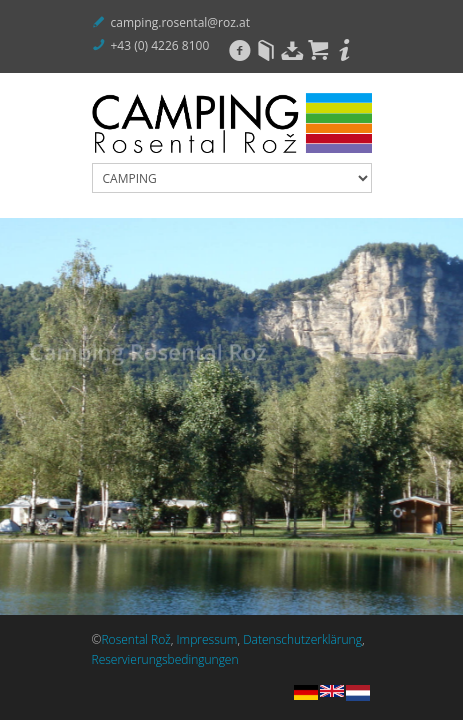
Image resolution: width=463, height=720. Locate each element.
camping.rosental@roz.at (180, 22)
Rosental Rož (135, 639)
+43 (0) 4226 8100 (160, 45)
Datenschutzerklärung (302, 639)
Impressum (207, 639)
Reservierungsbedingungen (165, 659)
